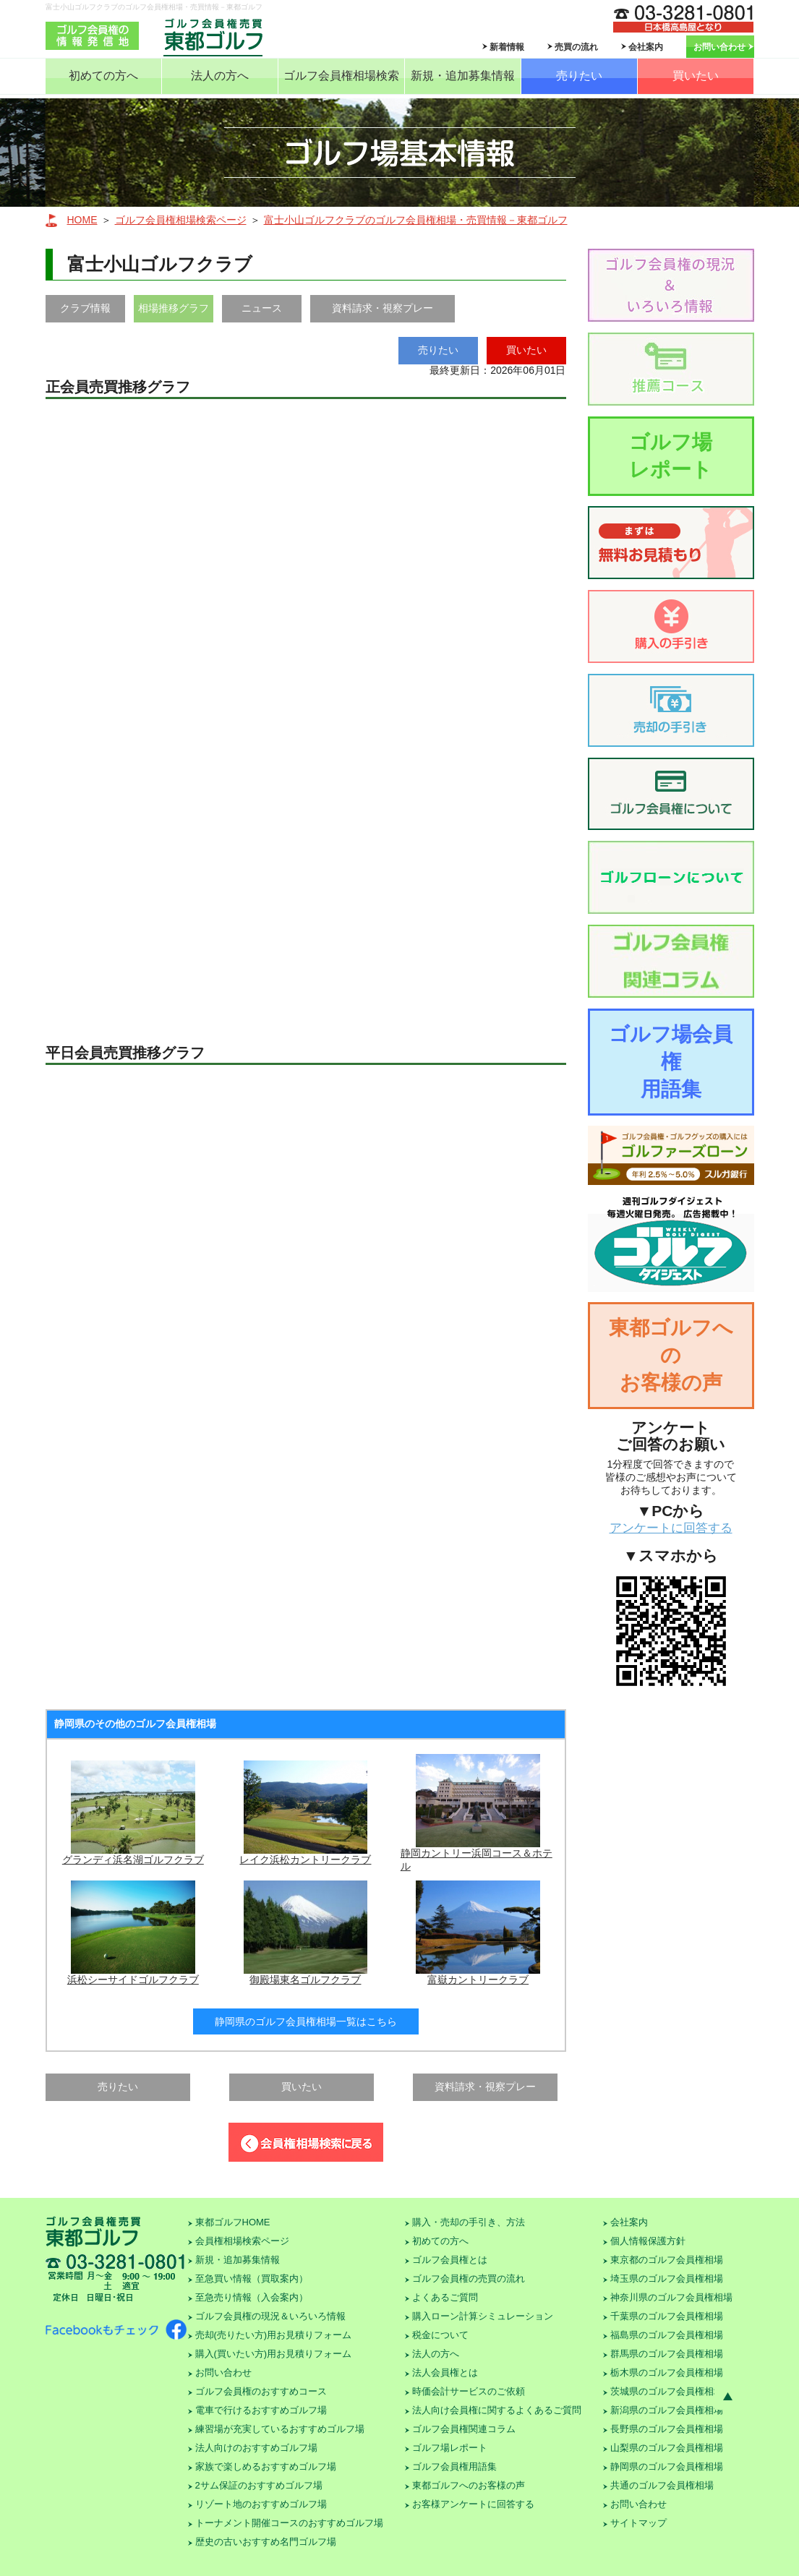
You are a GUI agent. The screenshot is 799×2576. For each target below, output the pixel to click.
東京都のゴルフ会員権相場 (666, 2259)
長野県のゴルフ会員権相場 (666, 2428)
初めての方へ (103, 75)
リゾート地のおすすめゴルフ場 (261, 2504)
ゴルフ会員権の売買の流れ (468, 2278)
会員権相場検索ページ (242, 2240)
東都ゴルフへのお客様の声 (671, 1355)
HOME (82, 220)
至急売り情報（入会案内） (251, 2297)
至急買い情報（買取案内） (251, 2278)
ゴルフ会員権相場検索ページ (181, 220)
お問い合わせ (719, 47)
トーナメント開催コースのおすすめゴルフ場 (289, 2522)
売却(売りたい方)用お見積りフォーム (273, 2334)
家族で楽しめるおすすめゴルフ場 (265, 2466)
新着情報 (507, 47)
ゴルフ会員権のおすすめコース (261, 2391)
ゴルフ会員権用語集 (454, 2466)
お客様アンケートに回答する (473, 2504)
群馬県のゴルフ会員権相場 (666, 2353)
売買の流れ (576, 47)
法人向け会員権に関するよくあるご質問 (496, 2410)
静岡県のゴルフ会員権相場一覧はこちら (306, 2021)
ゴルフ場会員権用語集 (670, 1061)
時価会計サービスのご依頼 (468, 2391)
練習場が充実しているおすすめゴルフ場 (279, 2428)
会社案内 (645, 47)
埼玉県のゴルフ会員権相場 (666, 2278)
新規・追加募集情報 (463, 75)
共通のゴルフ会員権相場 (662, 2485)
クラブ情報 (85, 308)
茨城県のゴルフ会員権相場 (666, 2391)
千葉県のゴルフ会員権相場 (666, 2316)
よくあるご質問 (445, 2297)
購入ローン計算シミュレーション (482, 2316)
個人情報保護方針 (647, 2240)
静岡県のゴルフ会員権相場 (666, 2466)
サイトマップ (638, 2522)
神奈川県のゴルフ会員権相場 (671, 2297)
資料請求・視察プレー (382, 308)
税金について (440, 2334)
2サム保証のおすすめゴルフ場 (258, 2485)
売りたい (579, 75)
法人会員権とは (445, 2372)
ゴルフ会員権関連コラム (464, 2428)
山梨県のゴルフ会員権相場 (666, 2447)
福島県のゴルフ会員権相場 (666, 2334)
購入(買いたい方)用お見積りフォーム (273, 2353)
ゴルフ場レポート (670, 456)
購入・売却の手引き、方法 (468, 2222)
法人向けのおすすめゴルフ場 (256, 2447)
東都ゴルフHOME (232, 2222)
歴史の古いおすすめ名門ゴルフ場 (265, 2541)
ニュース (262, 308)
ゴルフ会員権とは (449, 2259)
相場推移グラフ (173, 308)
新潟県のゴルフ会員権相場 (666, 2410)
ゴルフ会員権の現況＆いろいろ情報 (270, 2316)
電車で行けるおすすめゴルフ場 (261, 2410)
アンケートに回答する (671, 1528)
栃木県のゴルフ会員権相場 (666, 2372)
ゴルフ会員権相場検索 (341, 75)
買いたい (695, 75)
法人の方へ (220, 75)
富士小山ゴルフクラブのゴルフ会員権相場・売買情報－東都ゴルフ (416, 220)
